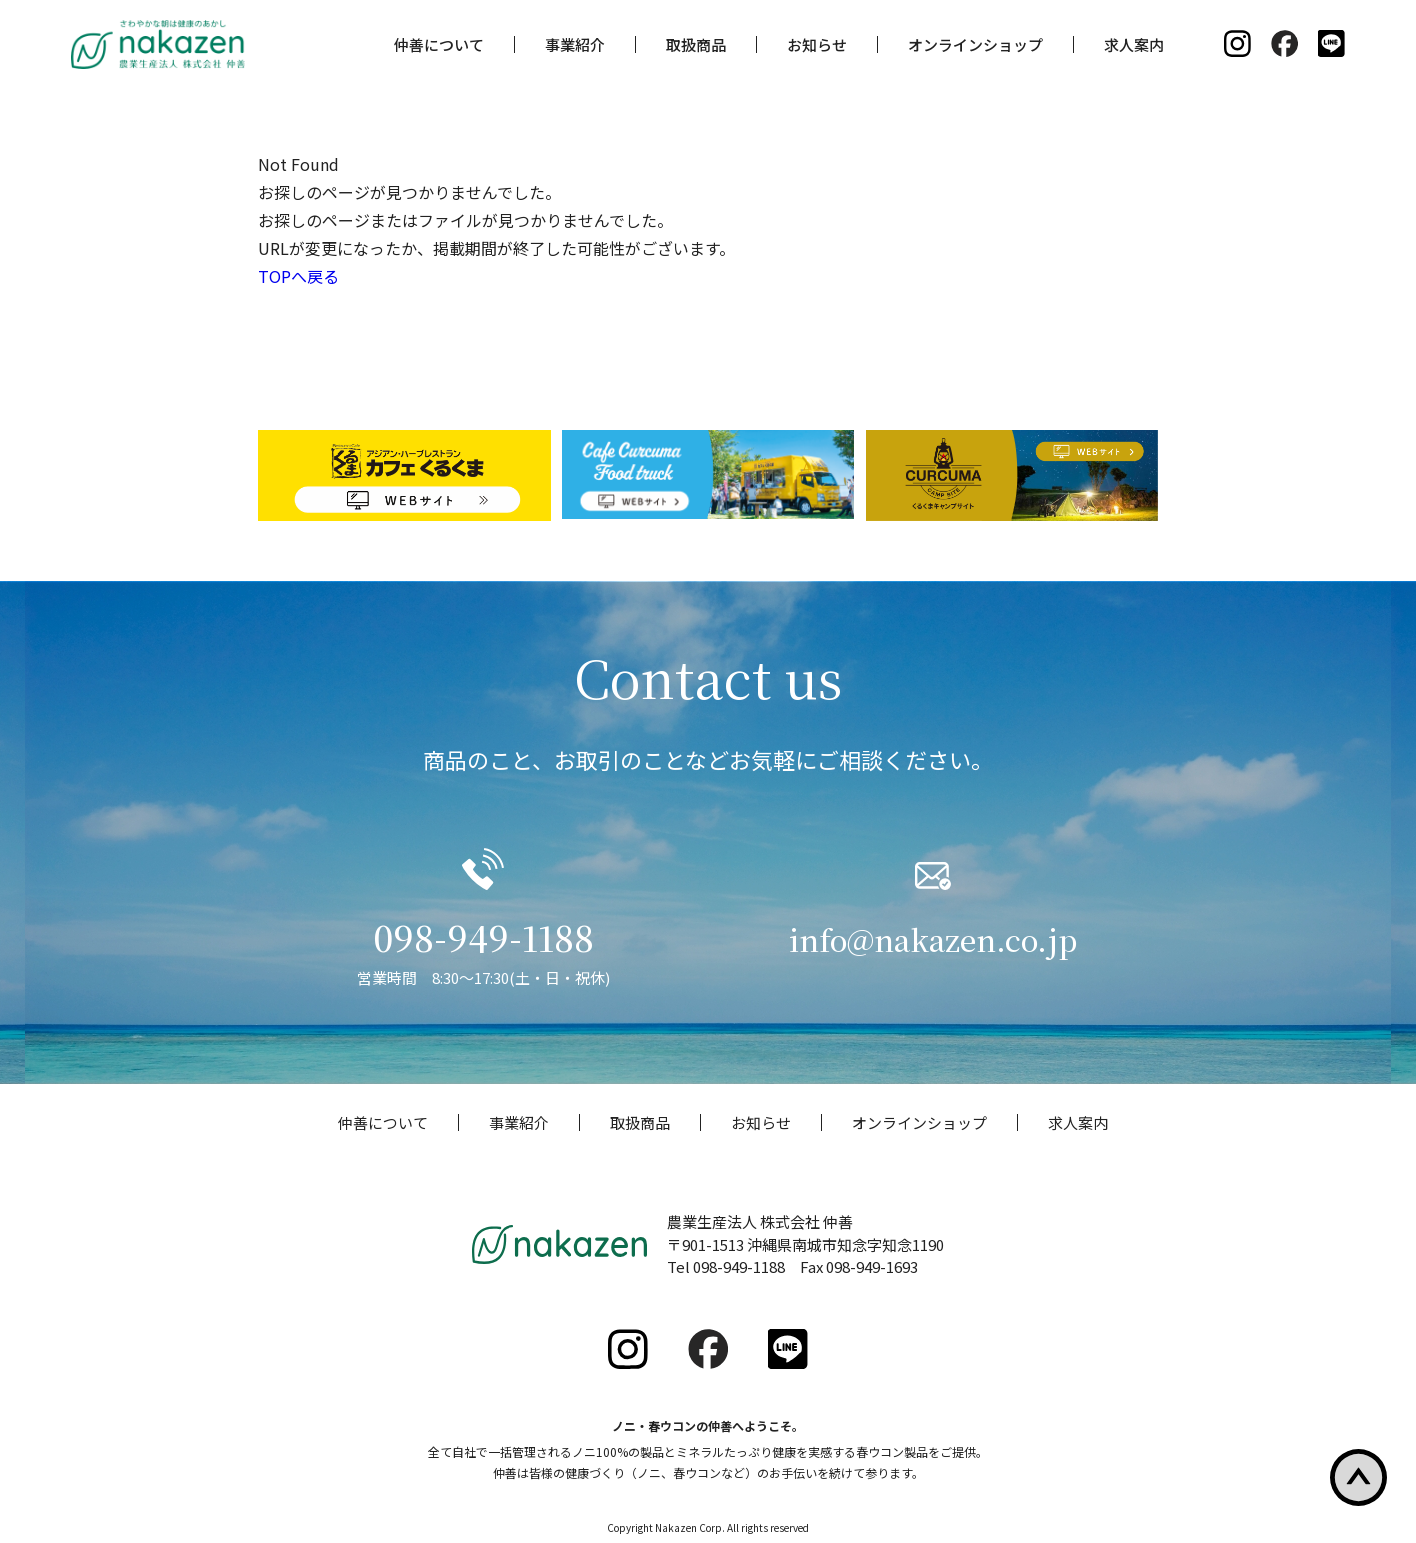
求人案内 (1134, 45)
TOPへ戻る (298, 276)
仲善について (439, 45)
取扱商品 (696, 45)
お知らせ (817, 45)
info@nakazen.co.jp (933, 937)
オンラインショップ (975, 45)
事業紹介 (575, 45)
